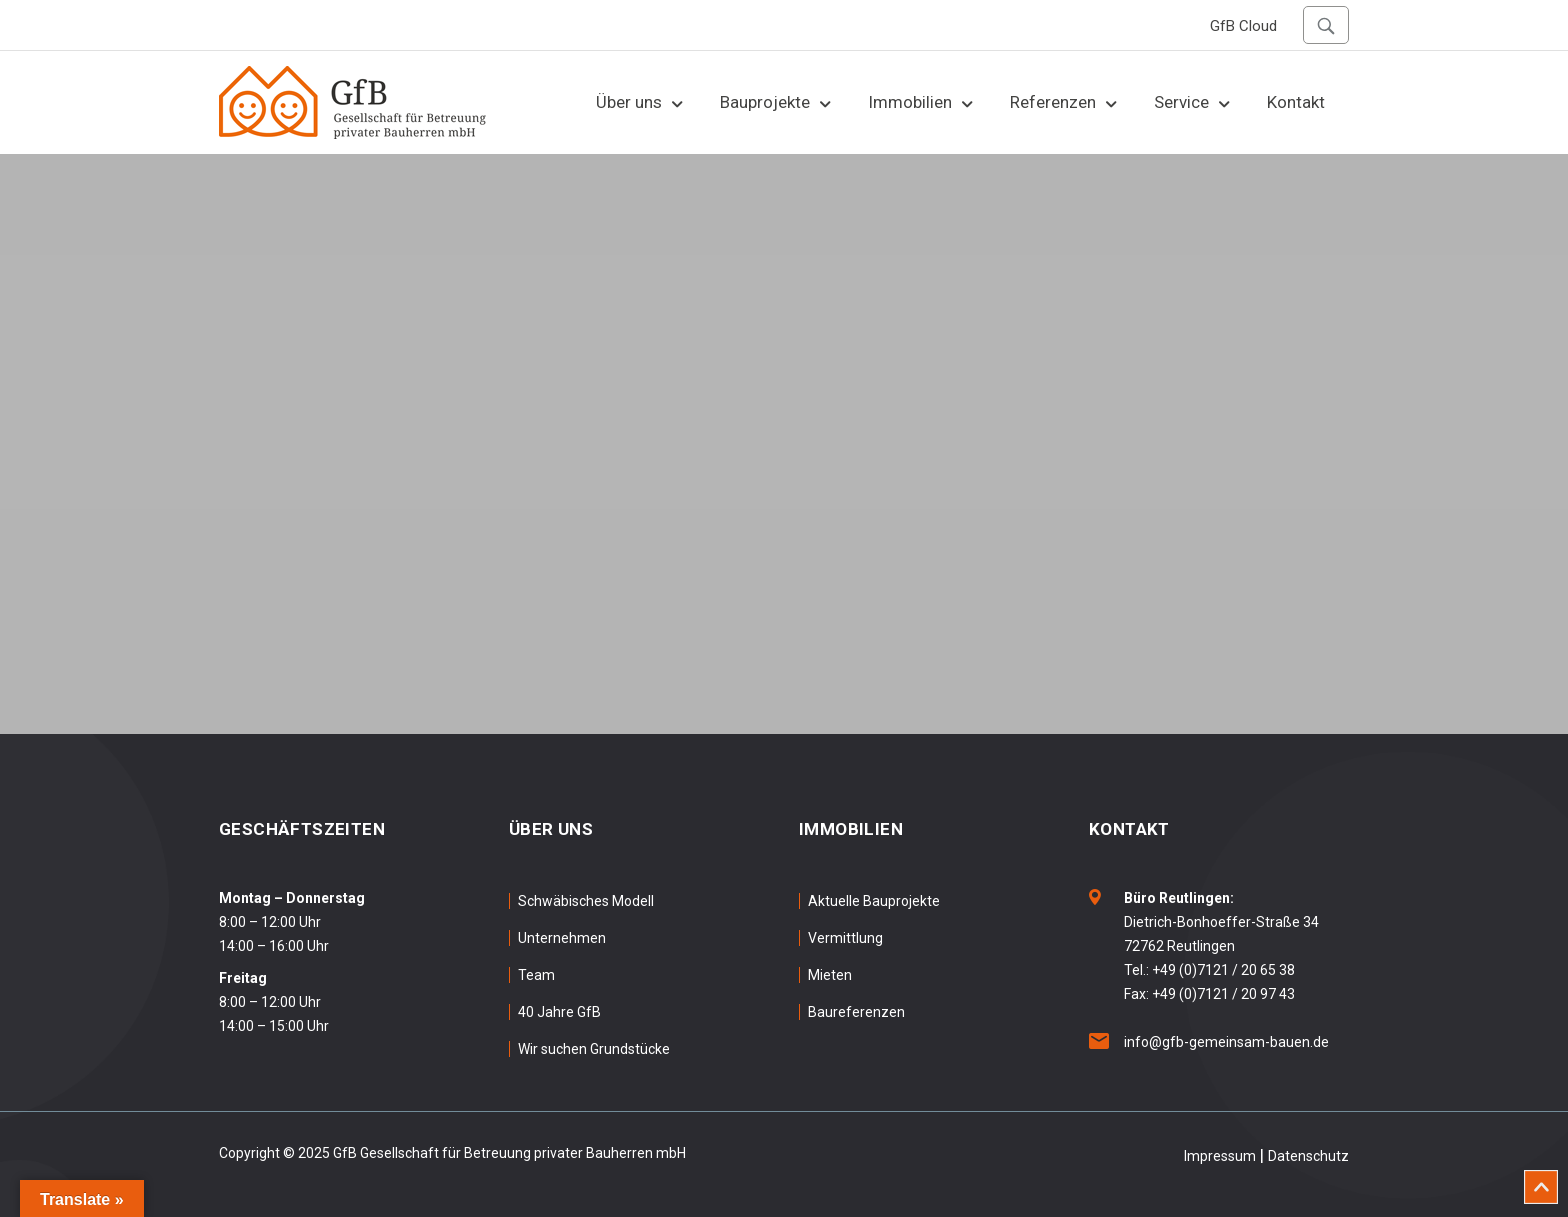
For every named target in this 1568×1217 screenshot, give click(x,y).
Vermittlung (845, 938)
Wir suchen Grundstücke (594, 1049)
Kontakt (1296, 102)
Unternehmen (562, 938)
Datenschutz (1308, 1156)
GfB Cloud (1243, 26)
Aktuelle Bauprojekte (874, 901)
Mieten (830, 975)
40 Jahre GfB (559, 1012)
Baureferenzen (856, 1012)
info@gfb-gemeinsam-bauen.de (1226, 1042)
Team (536, 975)
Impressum (1220, 1156)
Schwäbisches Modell (586, 901)
